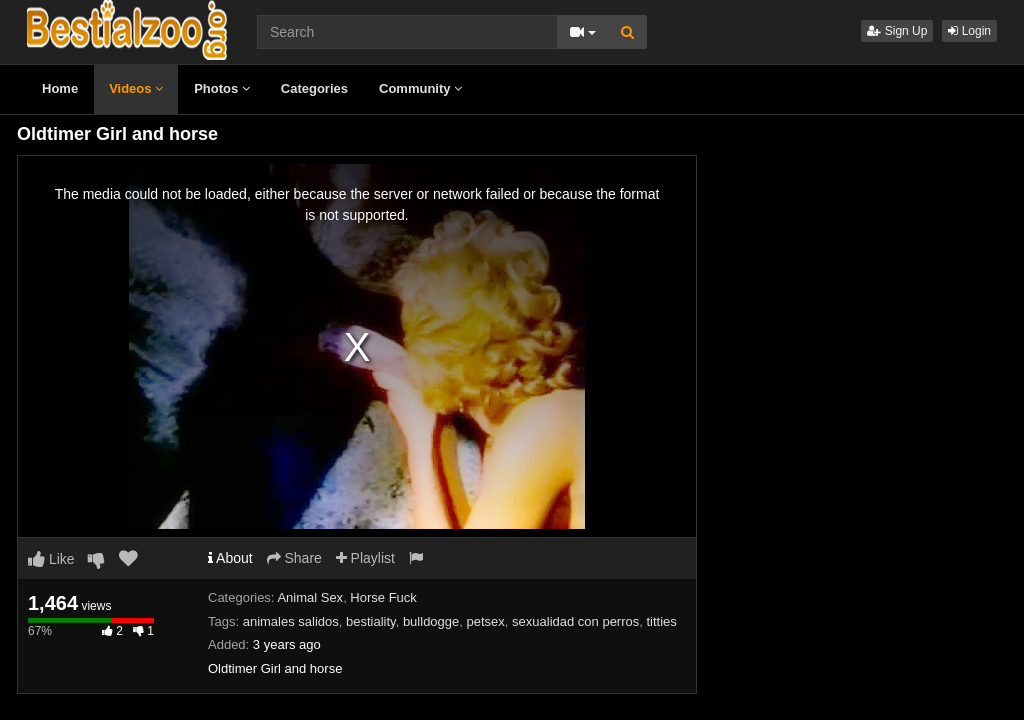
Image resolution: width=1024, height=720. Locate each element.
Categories (314, 88)
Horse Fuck (383, 597)
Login (969, 31)
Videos (136, 88)
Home (60, 88)
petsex (486, 621)
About (230, 558)
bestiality (371, 621)
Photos (222, 88)
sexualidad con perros (575, 621)
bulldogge (431, 621)
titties (662, 621)
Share (294, 558)
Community (420, 88)
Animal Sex (310, 597)
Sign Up (897, 31)
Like (51, 559)
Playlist (365, 558)
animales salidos (291, 621)
